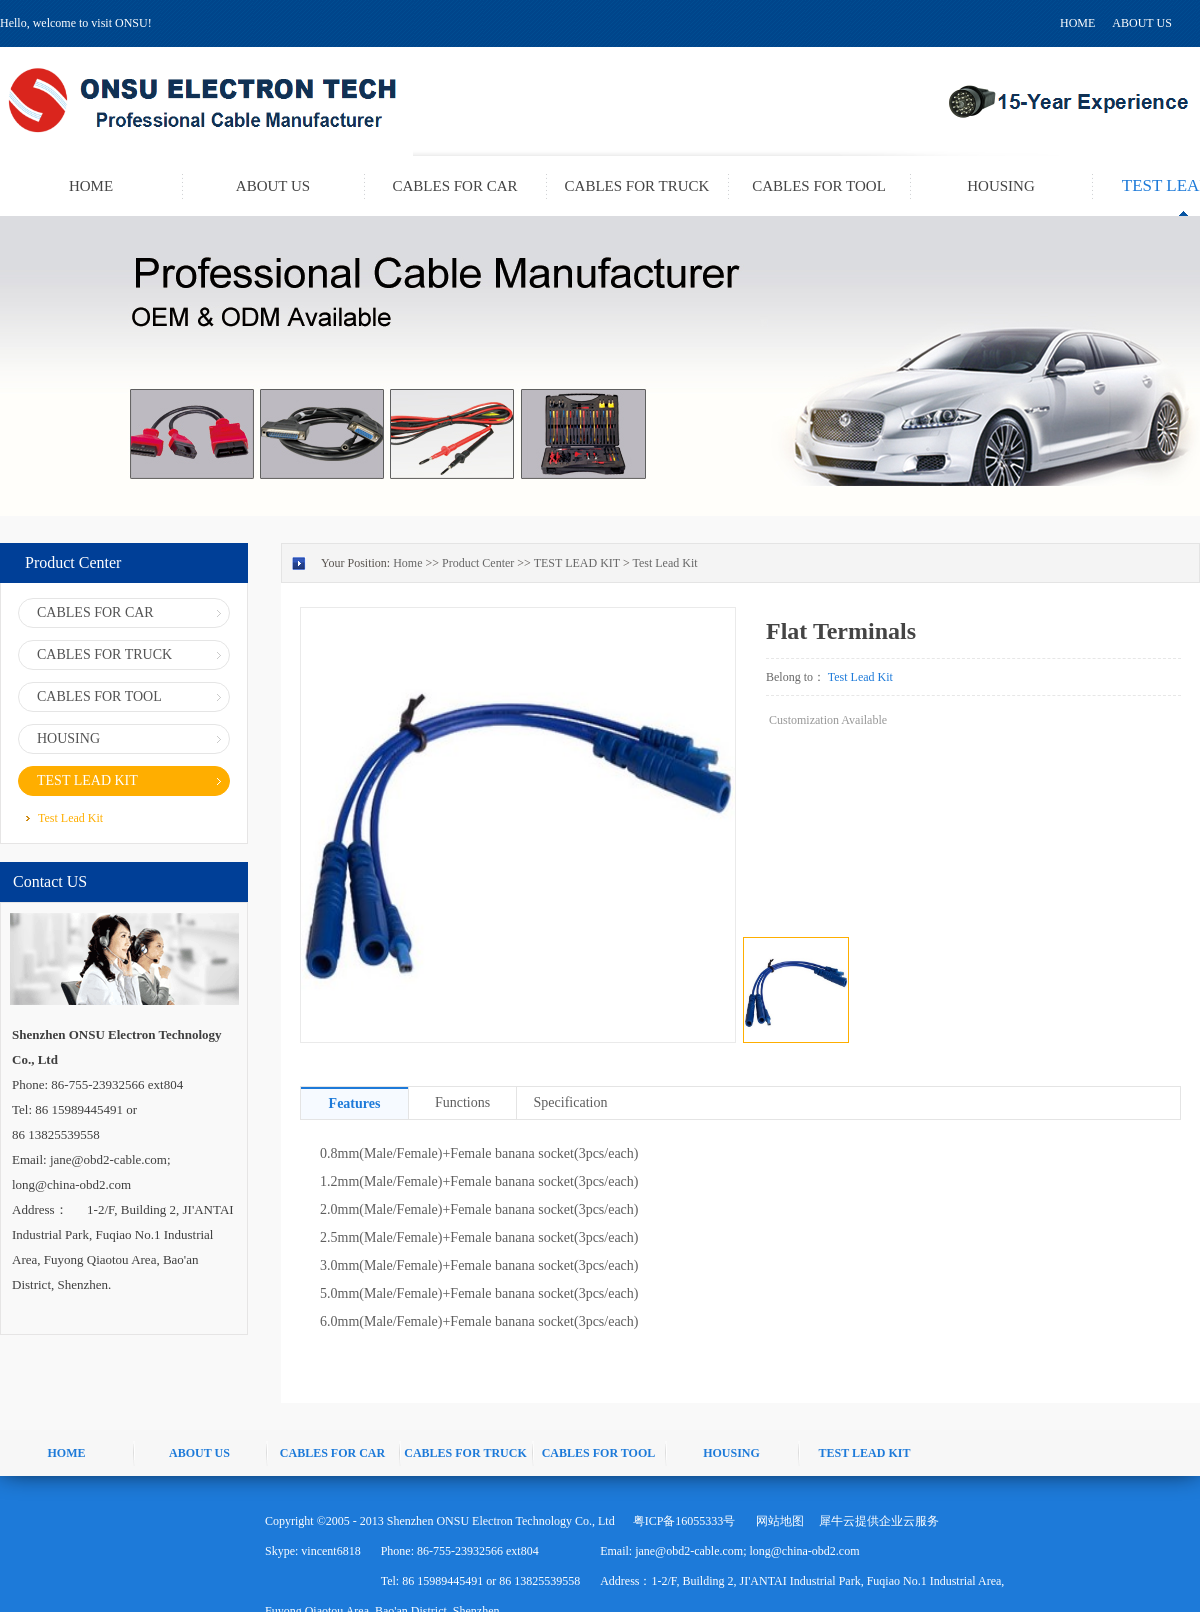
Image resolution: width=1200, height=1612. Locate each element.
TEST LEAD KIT (577, 563)
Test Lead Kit (664, 563)
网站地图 (777, 1521)
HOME (1077, 23)
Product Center (478, 563)
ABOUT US (1141, 23)
